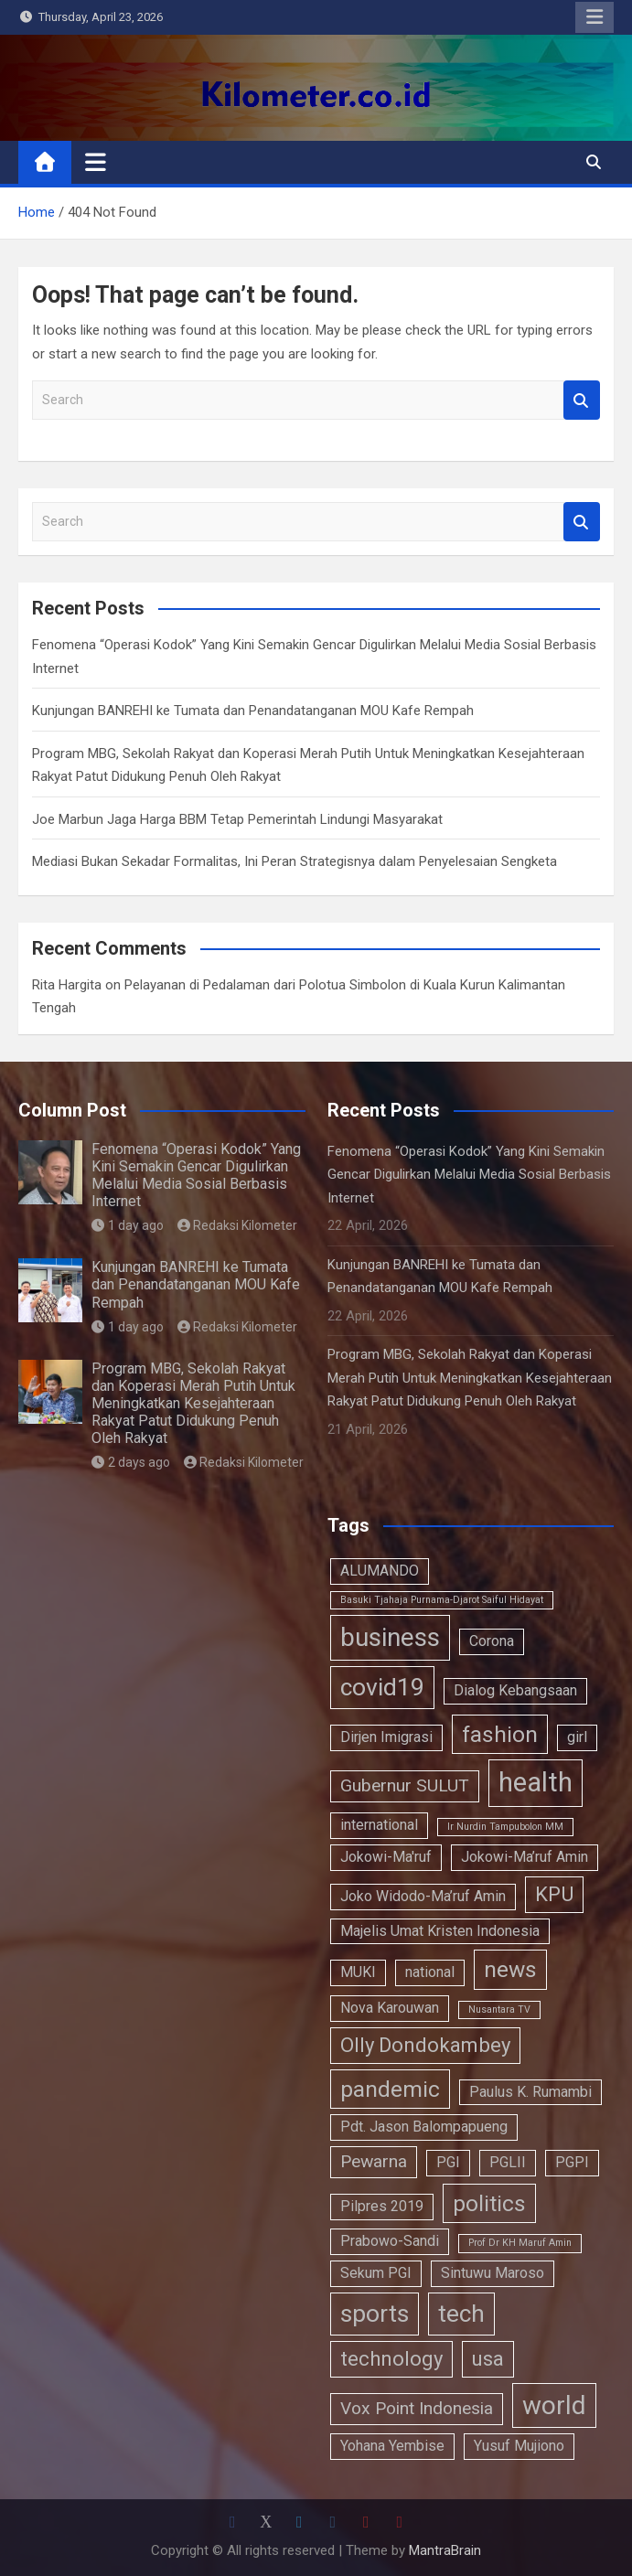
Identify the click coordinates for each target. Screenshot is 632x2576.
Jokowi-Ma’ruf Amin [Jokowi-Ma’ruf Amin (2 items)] (524, 1856)
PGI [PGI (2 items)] (448, 2162)
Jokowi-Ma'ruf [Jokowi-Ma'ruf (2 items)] (386, 1856)
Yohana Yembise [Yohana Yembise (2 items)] (392, 2445)
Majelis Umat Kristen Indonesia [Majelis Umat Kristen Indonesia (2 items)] (440, 1931)
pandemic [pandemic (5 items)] (390, 2089)
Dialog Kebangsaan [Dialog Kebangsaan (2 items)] (515, 1690)
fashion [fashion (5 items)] (500, 1734)
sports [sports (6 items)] (374, 2313)
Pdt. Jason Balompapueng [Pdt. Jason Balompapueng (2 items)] (424, 2126)
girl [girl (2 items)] (577, 1737)
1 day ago (127, 1225)
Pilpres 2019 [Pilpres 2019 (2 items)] (381, 2206)
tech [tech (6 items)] (461, 2313)
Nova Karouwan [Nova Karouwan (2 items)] (389, 2007)
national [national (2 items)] (430, 1972)
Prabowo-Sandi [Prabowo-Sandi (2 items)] (389, 2241)
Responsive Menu (594, 17)
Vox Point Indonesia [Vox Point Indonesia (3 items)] (416, 2408)
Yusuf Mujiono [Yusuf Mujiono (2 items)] (519, 2445)
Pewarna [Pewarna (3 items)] (373, 2161)
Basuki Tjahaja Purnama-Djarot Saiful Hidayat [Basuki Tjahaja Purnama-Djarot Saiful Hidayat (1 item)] (441, 1600)
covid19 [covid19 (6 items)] (382, 1687)
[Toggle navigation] (95, 162)
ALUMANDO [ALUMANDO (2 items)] (379, 1570)
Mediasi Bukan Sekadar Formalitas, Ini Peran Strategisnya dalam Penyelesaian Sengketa (294, 861)
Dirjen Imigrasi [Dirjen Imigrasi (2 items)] (386, 1737)
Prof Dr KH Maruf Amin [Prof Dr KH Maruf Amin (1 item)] (520, 2243)
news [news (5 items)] (510, 1969)
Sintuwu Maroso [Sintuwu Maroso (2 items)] (492, 2273)
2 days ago (130, 1462)
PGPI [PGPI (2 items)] (572, 2162)
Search (581, 400)
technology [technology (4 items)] (391, 2358)
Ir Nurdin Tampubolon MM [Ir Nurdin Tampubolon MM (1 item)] (505, 1827)
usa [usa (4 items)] (488, 2358)
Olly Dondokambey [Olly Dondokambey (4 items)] (425, 2045)
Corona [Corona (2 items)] (491, 1641)
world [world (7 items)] (554, 2405)
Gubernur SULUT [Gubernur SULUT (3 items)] (404, 1785)
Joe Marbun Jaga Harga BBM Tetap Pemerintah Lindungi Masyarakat (237, 819)
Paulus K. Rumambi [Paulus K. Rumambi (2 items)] (530, 2091)
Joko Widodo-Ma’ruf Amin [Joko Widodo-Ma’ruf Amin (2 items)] (423, 1896)
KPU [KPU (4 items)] (554, 1894)
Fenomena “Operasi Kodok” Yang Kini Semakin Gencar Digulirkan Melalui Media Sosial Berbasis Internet (196, 1175)
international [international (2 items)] (379, 1824)
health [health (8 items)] (535, 1782)
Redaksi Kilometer (237, 1225)
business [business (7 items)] (390, 1637)
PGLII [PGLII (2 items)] (507, 2162)
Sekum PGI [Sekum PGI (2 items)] (376, 2273)
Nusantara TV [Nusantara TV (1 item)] (499, 2009)
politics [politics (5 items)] (489, 2203)
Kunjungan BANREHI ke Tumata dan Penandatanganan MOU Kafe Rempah (253, 710)
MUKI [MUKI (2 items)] (358, 1972)
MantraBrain (445, 2550)
